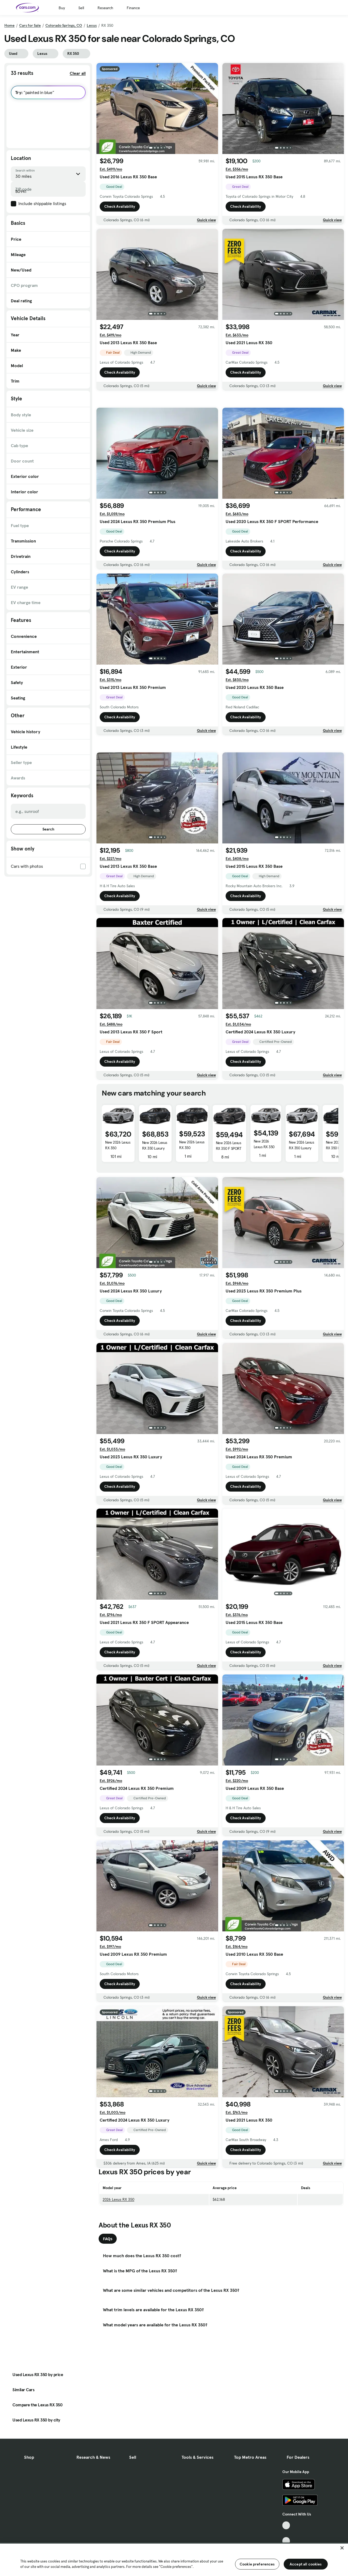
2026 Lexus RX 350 (118, 2275)
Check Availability (119, 206)
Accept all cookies (306, 2564)
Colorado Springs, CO (63, 25)
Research (105, 7)
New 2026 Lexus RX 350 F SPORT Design (228, 1224)
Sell (81, 7)
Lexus (92, 25)
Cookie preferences (257, 2564)
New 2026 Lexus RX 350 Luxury (154, 1221)
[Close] (342, 2548)
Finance (133, 7)
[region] (174, 2559)
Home (9, 25)
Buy (62, 7)
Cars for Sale (30, 25)
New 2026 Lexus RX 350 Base (264, 1222)
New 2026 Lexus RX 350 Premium (117, 1223)
